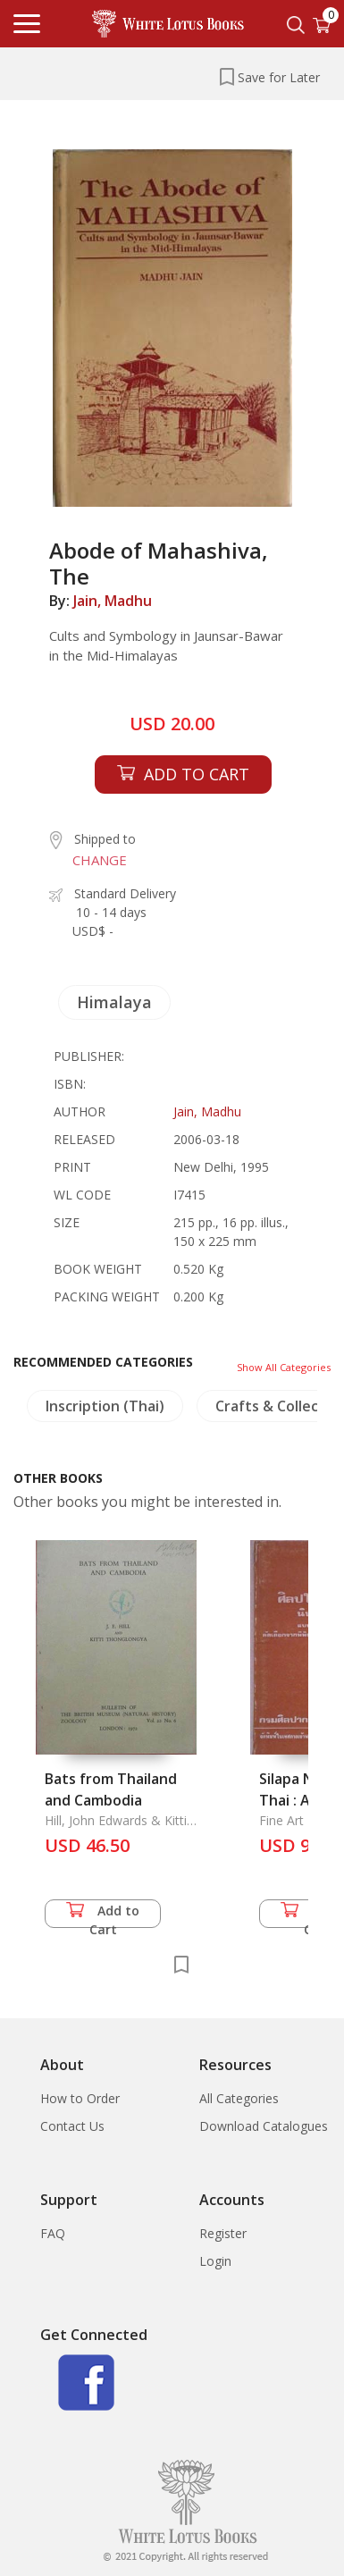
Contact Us (72, 2125)
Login (215, 2260)
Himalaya (114, 1002)
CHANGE (99, 860)
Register (223, 2233)
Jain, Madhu (112, 600)
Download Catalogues (263, 2125)
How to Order (80, 2098)
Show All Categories (284, 1367)
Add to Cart (102, 1915)
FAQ (52, 2233)
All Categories (239, 2098)
